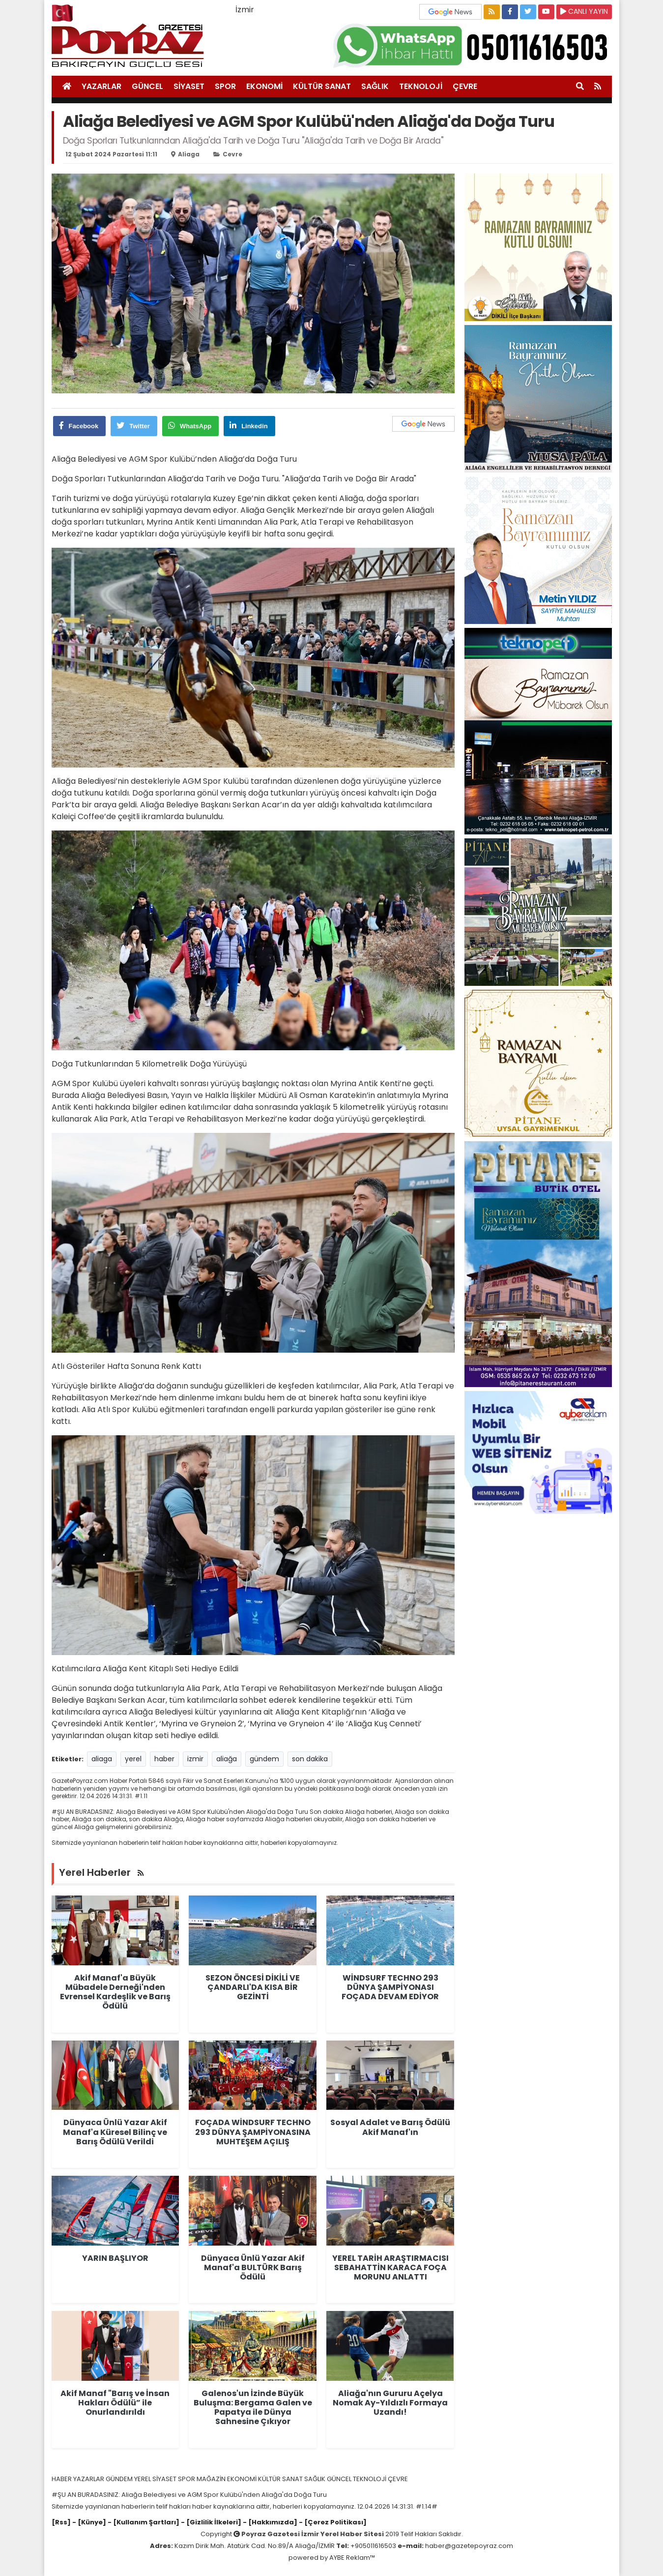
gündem (264, 1759)
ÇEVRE (465, 86)
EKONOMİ (264, 86)
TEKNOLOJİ (420, 86)
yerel (133, 1759)
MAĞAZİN (212, 2479)
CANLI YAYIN (584, 11)
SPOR (225, 86)
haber (164, 1759)
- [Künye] (89, 2522)
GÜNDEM (120, 2479)
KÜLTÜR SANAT (322, 86)
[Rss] (61, 2522)
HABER (62, 2479)
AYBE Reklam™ (352, 2557)
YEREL (143, 2479)
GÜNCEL (147, 86)
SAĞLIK (375, 86)
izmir (195, 1759)
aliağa (226, 1759)
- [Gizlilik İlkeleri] (210, 2522)
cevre (232, 154)
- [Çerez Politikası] (332, 2522)
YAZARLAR (101, 86)
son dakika (310, 1759)
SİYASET (188, 86)
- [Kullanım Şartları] (142, 2522)
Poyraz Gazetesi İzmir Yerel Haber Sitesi (312, 2534)
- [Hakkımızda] (269, 2522)
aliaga (189, 154)
